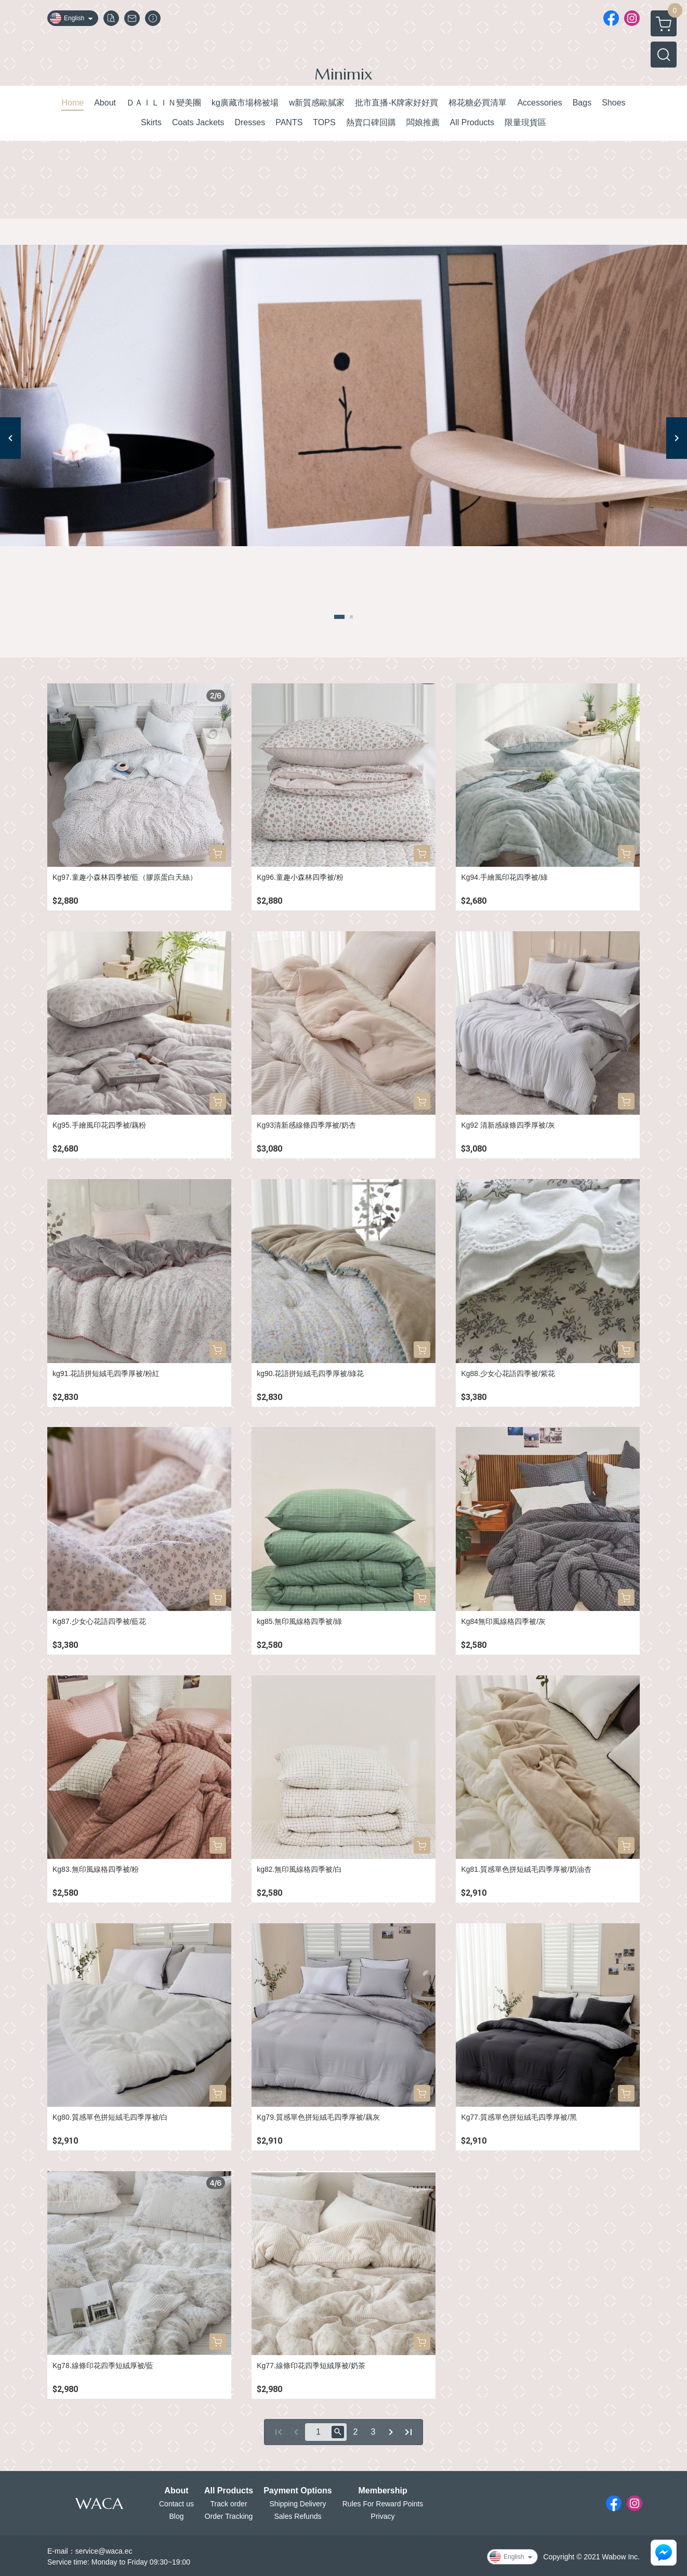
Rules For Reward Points (383, 2503)
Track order (228, 2503)
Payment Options (297, 2491)
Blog (176, 2516)
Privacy (383, 2516)
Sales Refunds (297, 2516)
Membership (382, 2491)
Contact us (176, 2503)
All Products (228, 2491)
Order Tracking (229, 2516)
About (176, 2491)
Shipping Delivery (297, 2503)
